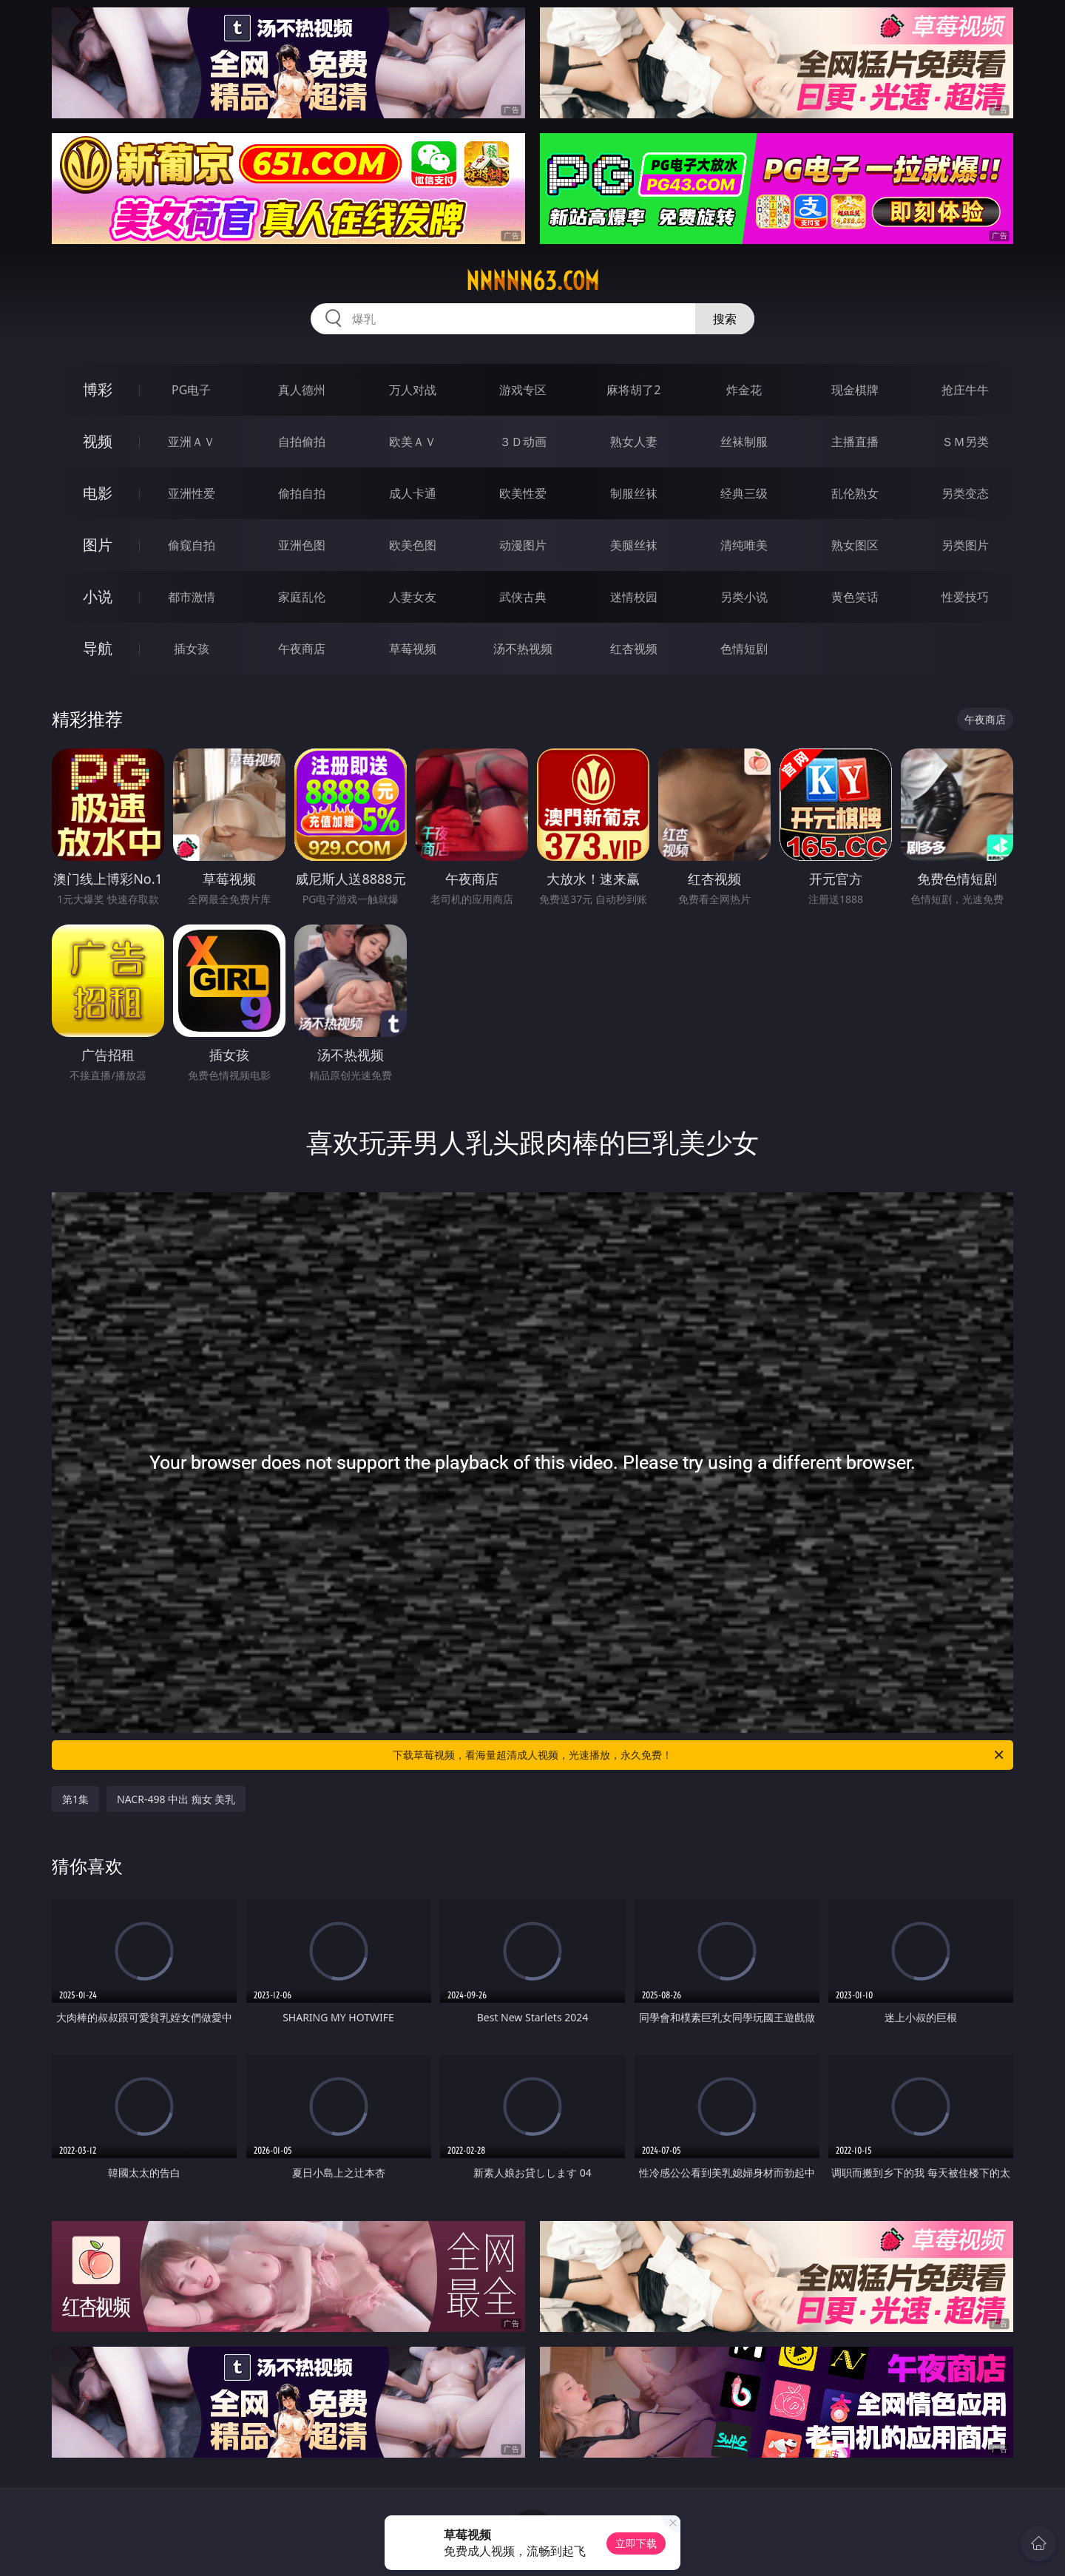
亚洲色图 (301, 545)
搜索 (725, 319)
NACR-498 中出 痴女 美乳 (176, 1799)
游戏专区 (523, 390)
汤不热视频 (522, 648)
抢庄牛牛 (965, 390)
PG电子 (191, 390)
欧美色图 (412, 545)
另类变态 (965, 493)
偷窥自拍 (191, 545)
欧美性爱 (523, 493)
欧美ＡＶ (412, 441)
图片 (97, 545)
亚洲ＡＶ (191, 441)
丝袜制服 (744, 441)
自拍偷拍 (301, 441)
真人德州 (301, 390)
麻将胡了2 (633, 390)
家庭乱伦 (301, 597)
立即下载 (636, 2543)
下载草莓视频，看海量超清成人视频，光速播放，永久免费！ (699, 1755)
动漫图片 (523, 545)
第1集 (75, 1799)
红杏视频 (633, 648)
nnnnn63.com (532, 281)
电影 (97, 493)
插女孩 (191, 648)
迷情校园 (633, 597)
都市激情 (191, 597)
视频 (97, 441)
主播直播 (855, 441)
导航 (97, 648)
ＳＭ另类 (965, 441)
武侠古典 (523, 597)
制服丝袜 (633, 493)
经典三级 (744, 493)
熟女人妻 (633, 441)
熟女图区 (855, 545)
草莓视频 (412, 648)
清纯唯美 (744, 545)
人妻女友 (412, 597)
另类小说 (744, 597)
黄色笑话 (855, 597)
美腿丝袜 (633, 545)
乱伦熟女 (855, 493)
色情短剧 (744, 648)
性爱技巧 (965, 597)
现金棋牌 (855, 390)
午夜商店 (301, 648)
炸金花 (744, 390)
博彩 (97, 389)
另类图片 (965, 545)
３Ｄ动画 (523, 441)
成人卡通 (412, 493)
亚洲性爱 (191, 493)
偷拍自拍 (301, 493)
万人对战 (412, 390)
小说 (97, 596)
